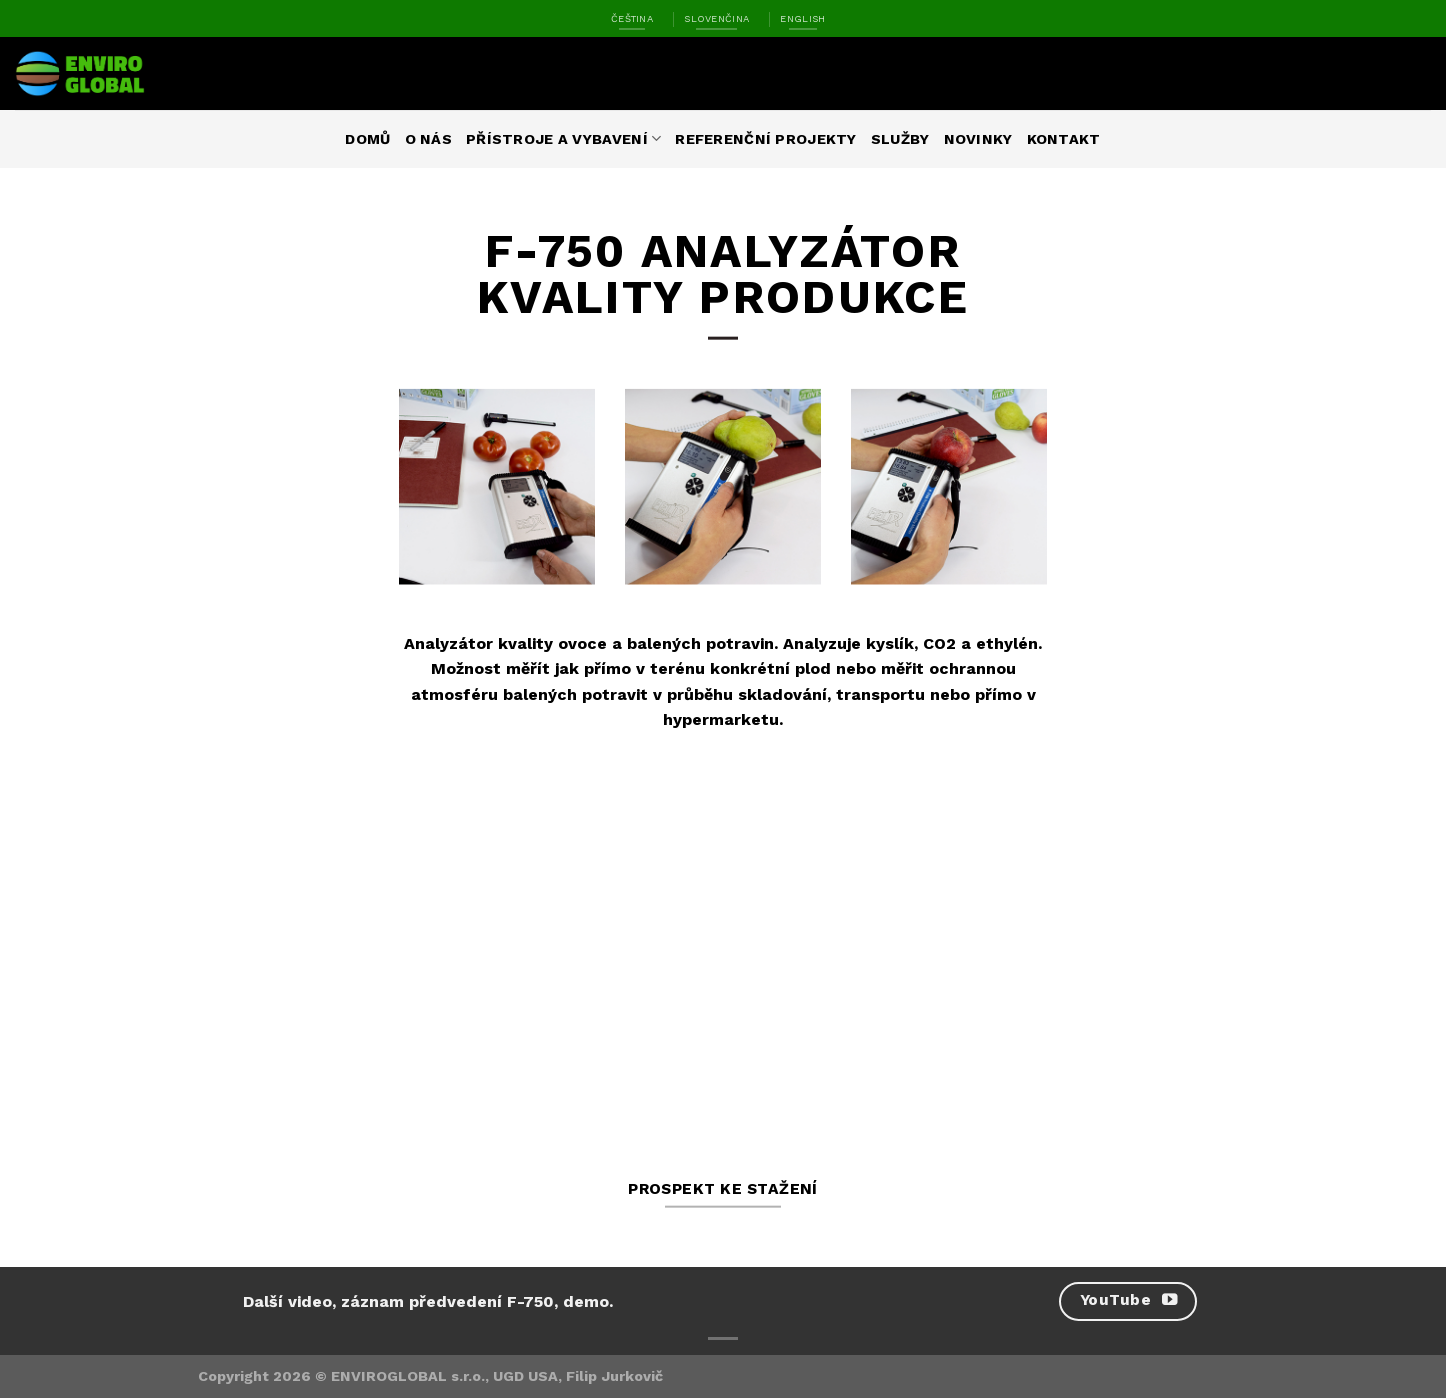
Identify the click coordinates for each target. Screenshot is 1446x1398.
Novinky (978, 139)
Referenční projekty (765, 139)
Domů (367, 139)
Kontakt (1064, 139)
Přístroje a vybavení (563, 138)
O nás (428, 139)
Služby (900, 139)
